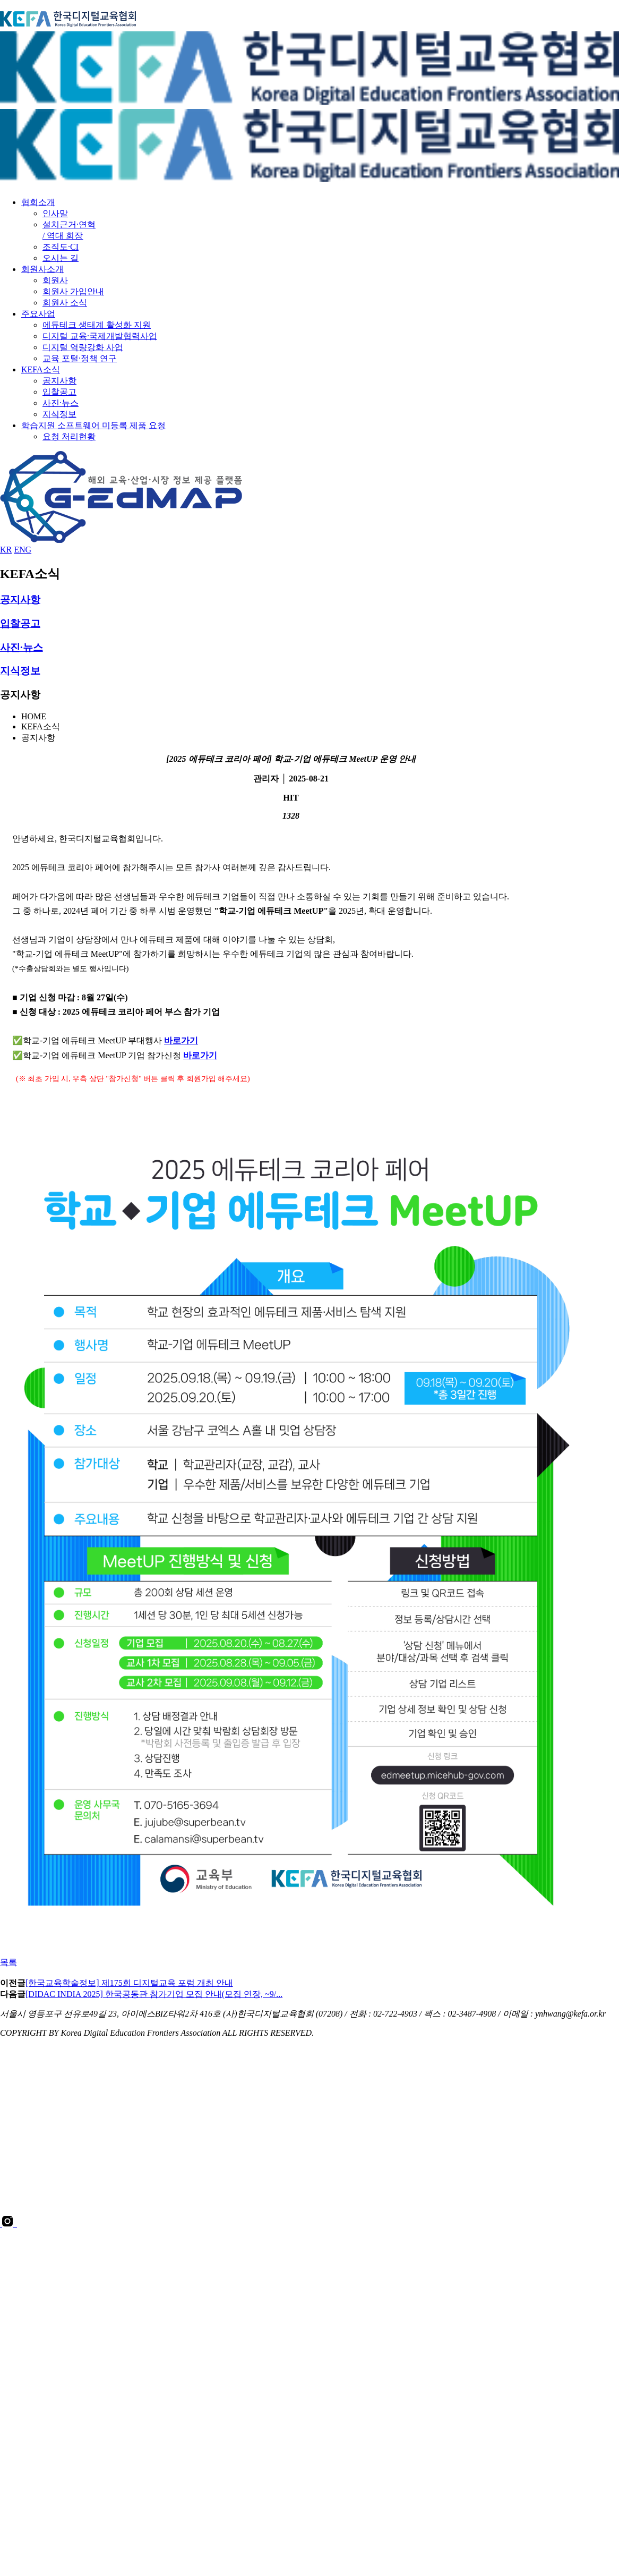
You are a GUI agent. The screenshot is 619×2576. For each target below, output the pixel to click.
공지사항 (59, 380)
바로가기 (181, 1040)
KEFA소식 (40, 369)
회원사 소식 (64, 302)
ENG (22, 549)
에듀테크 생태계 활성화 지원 (96, 324)
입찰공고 (59, 391)
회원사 (55, 280)
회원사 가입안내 (73, 291)
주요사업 (38, 313)
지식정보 (59, 414)
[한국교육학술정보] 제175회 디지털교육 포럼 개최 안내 (129, 1982)
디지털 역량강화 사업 (82, 347)
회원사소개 (42, 269)
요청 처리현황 (69, 436)
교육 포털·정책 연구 (79, 358)
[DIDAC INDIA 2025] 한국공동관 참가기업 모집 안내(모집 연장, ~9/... (153, 1994)
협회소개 (38, 202)
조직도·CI (60, 246)
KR (6, 549)
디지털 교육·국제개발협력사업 (99, 336)
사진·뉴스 (60, 402)
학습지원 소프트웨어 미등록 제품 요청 (93, 425)
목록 (8, 1962)
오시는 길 (60, 257)
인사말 (55, 213)
